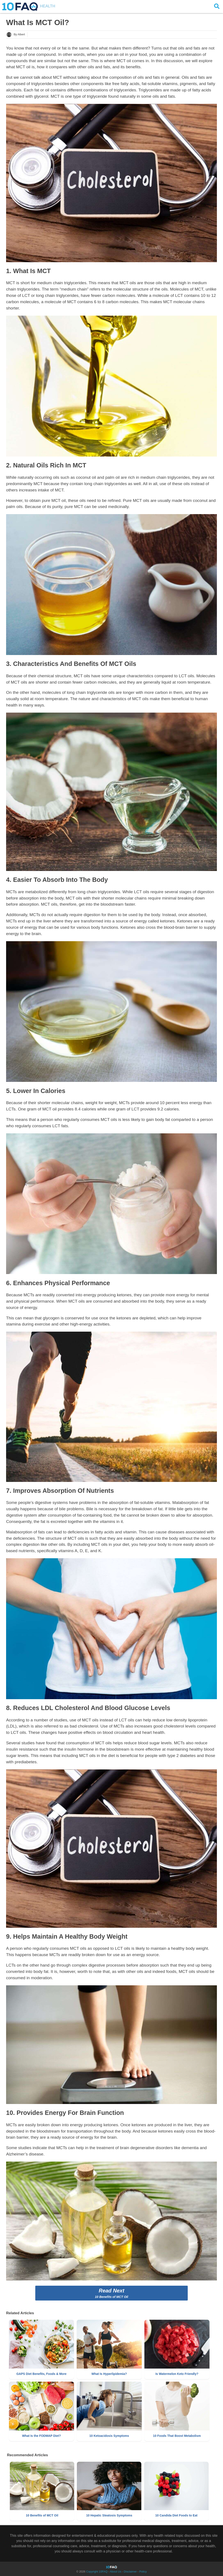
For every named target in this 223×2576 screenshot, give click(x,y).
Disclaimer (130, 2571)
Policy (143, 2571)
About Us (115, 2571)
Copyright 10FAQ (96, 2571)
